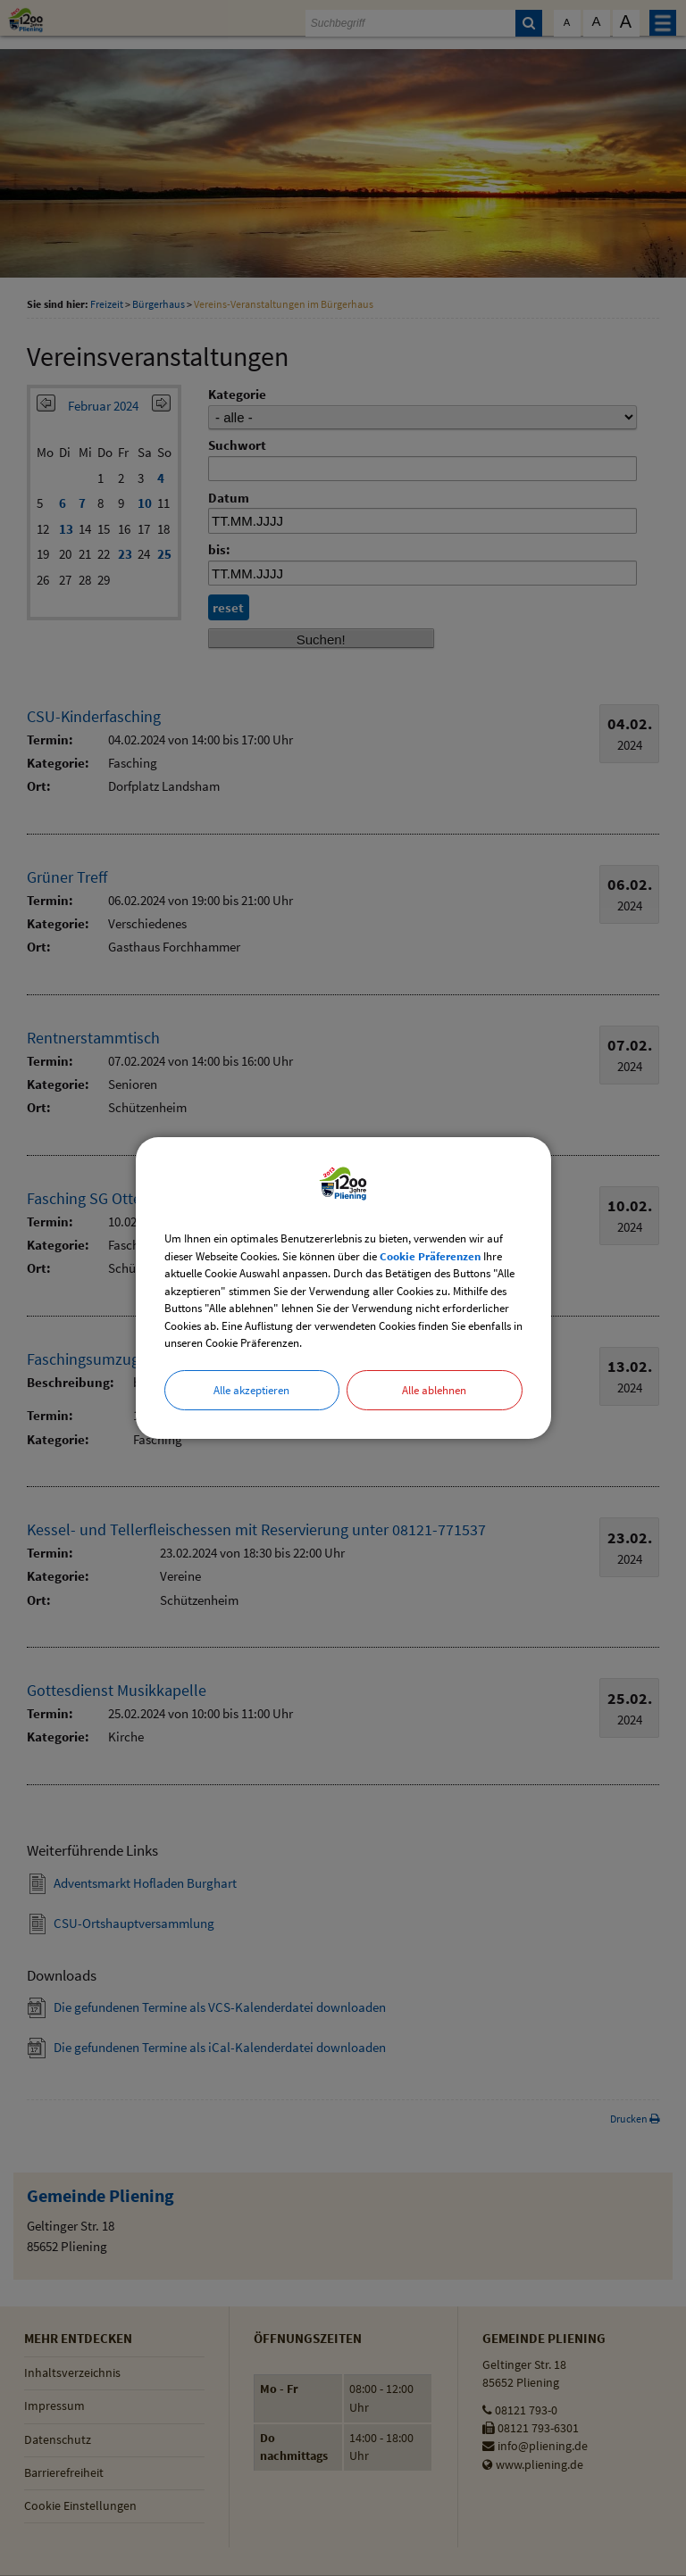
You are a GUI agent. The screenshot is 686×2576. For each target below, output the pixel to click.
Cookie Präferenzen (430, 1256)
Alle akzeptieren (251, 1390)
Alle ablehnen (434, 1390)
